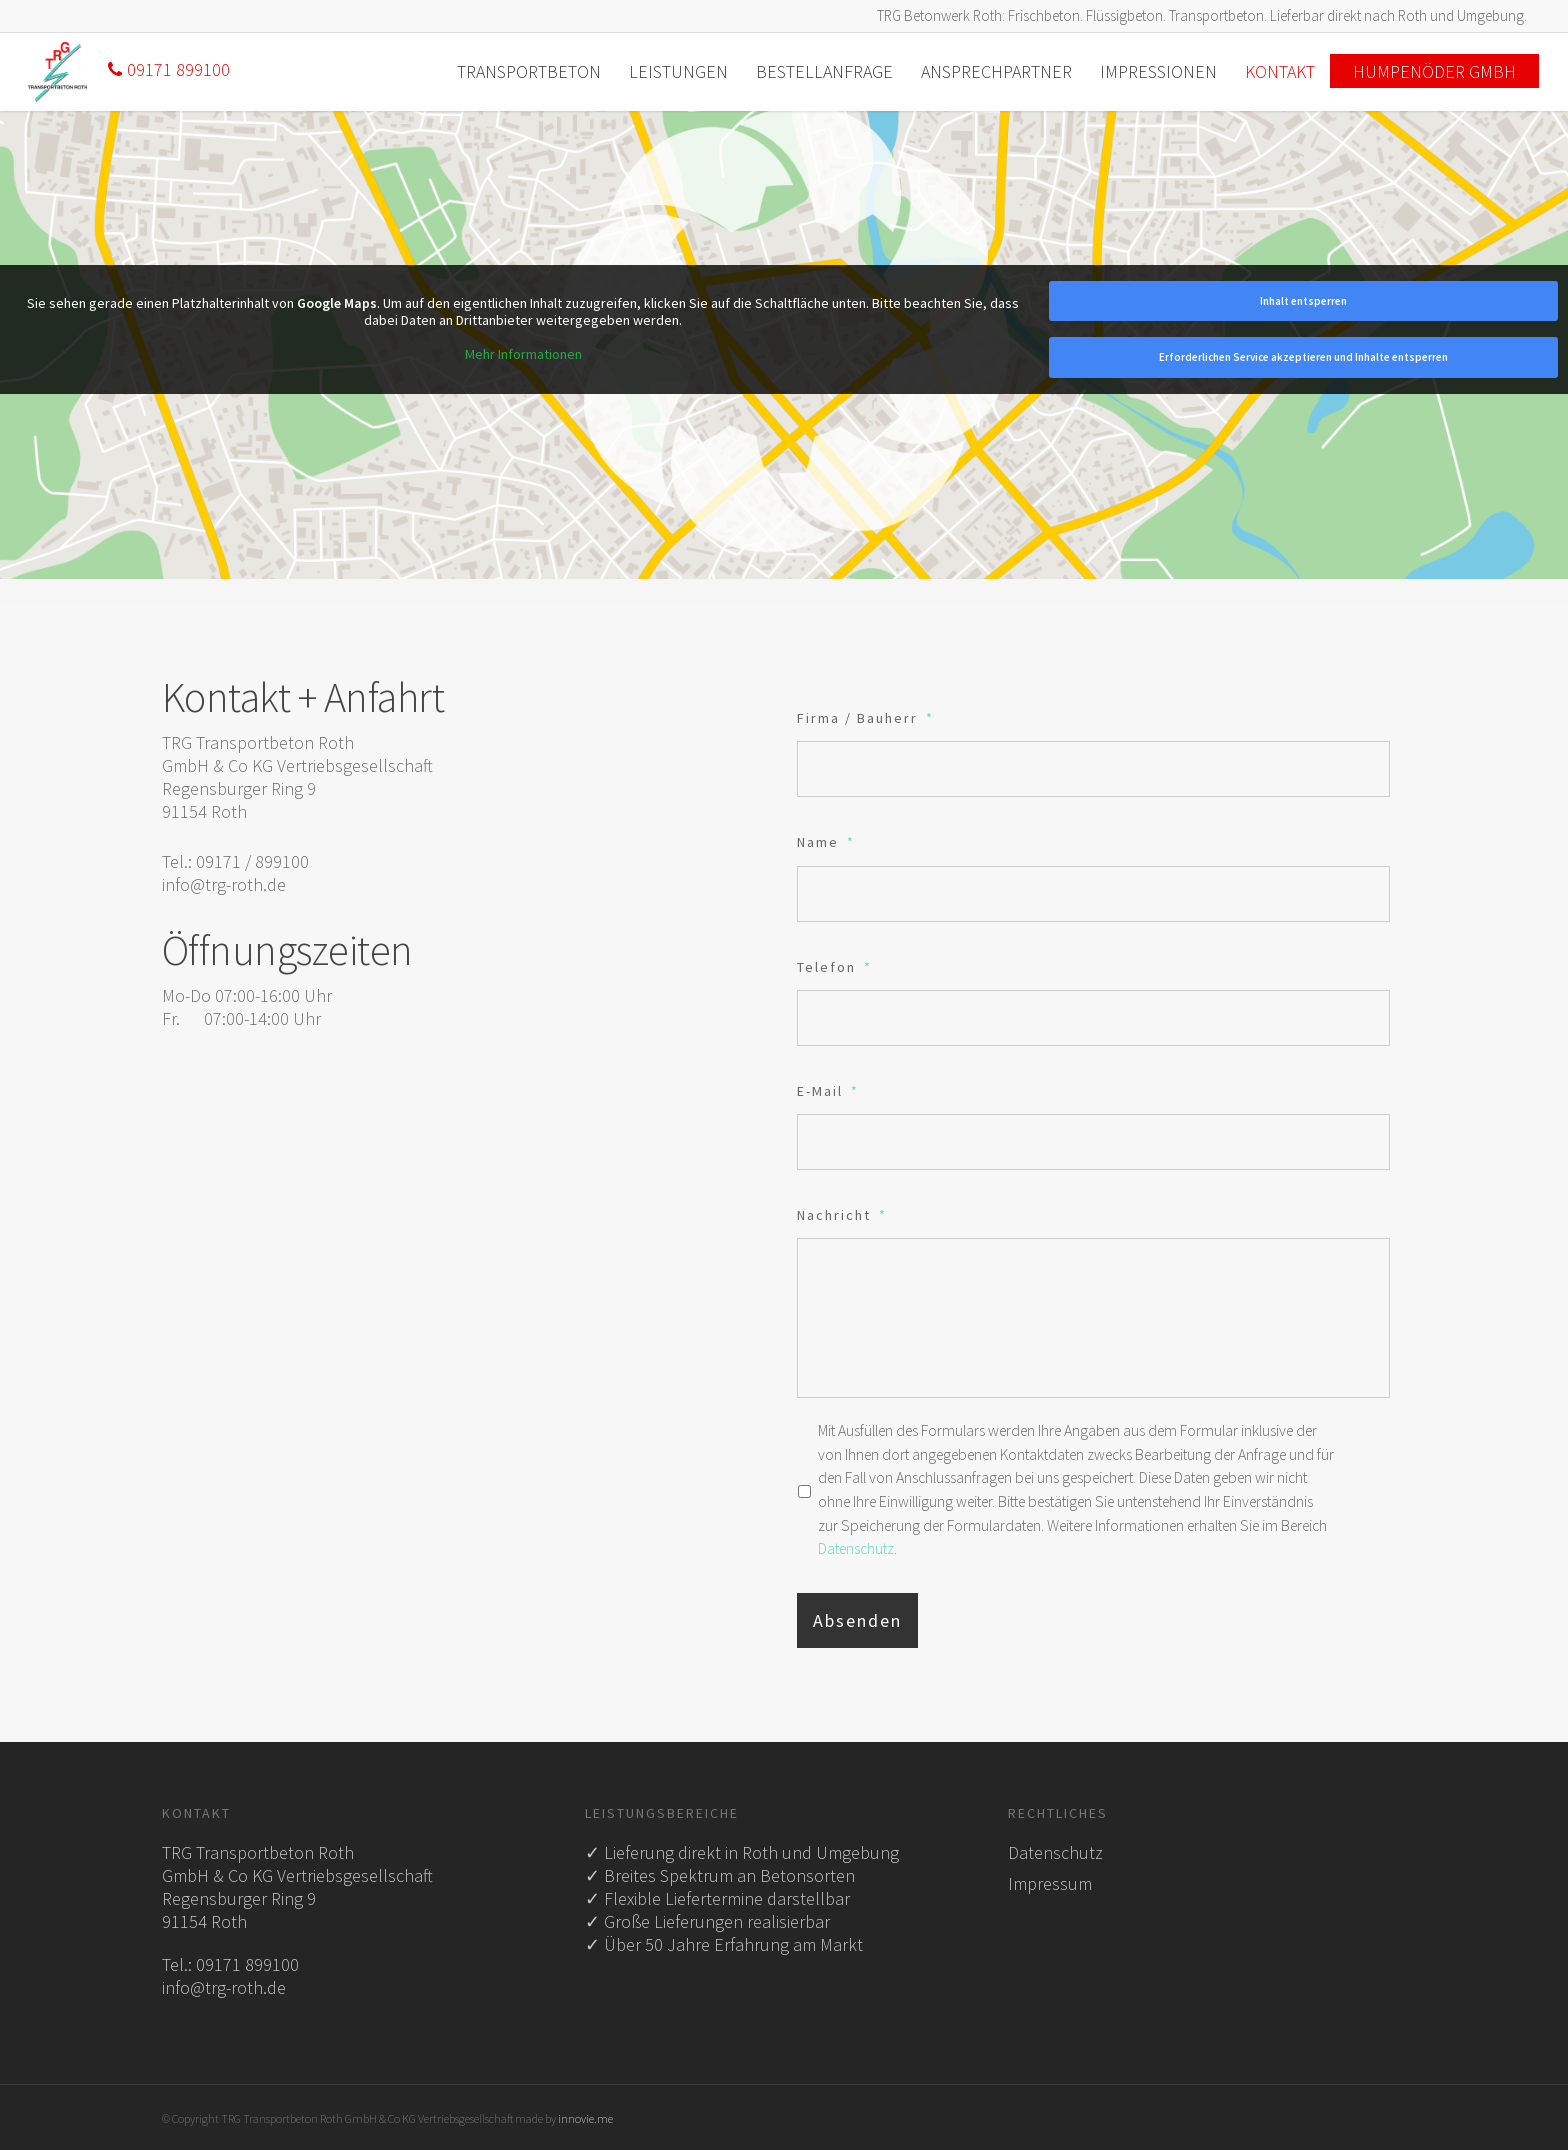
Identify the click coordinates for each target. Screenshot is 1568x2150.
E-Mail (828, 1091)
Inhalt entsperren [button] (1302, 301)
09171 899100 (169, 69)
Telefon (834, 967)
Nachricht (842, 1215)
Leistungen (678, 71)
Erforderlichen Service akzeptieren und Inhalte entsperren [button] (1302, 357)
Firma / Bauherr (865, 718)
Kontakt (1280, 71)
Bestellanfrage (824, 71)
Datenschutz (856, 1548)
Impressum (1050, 1883)
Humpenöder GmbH (1434, 71)
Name (826, 842)
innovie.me (585, 2118)
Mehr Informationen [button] (522, 354)
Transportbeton (529, 71)
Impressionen (1158, 71)
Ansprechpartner (996, 71)
